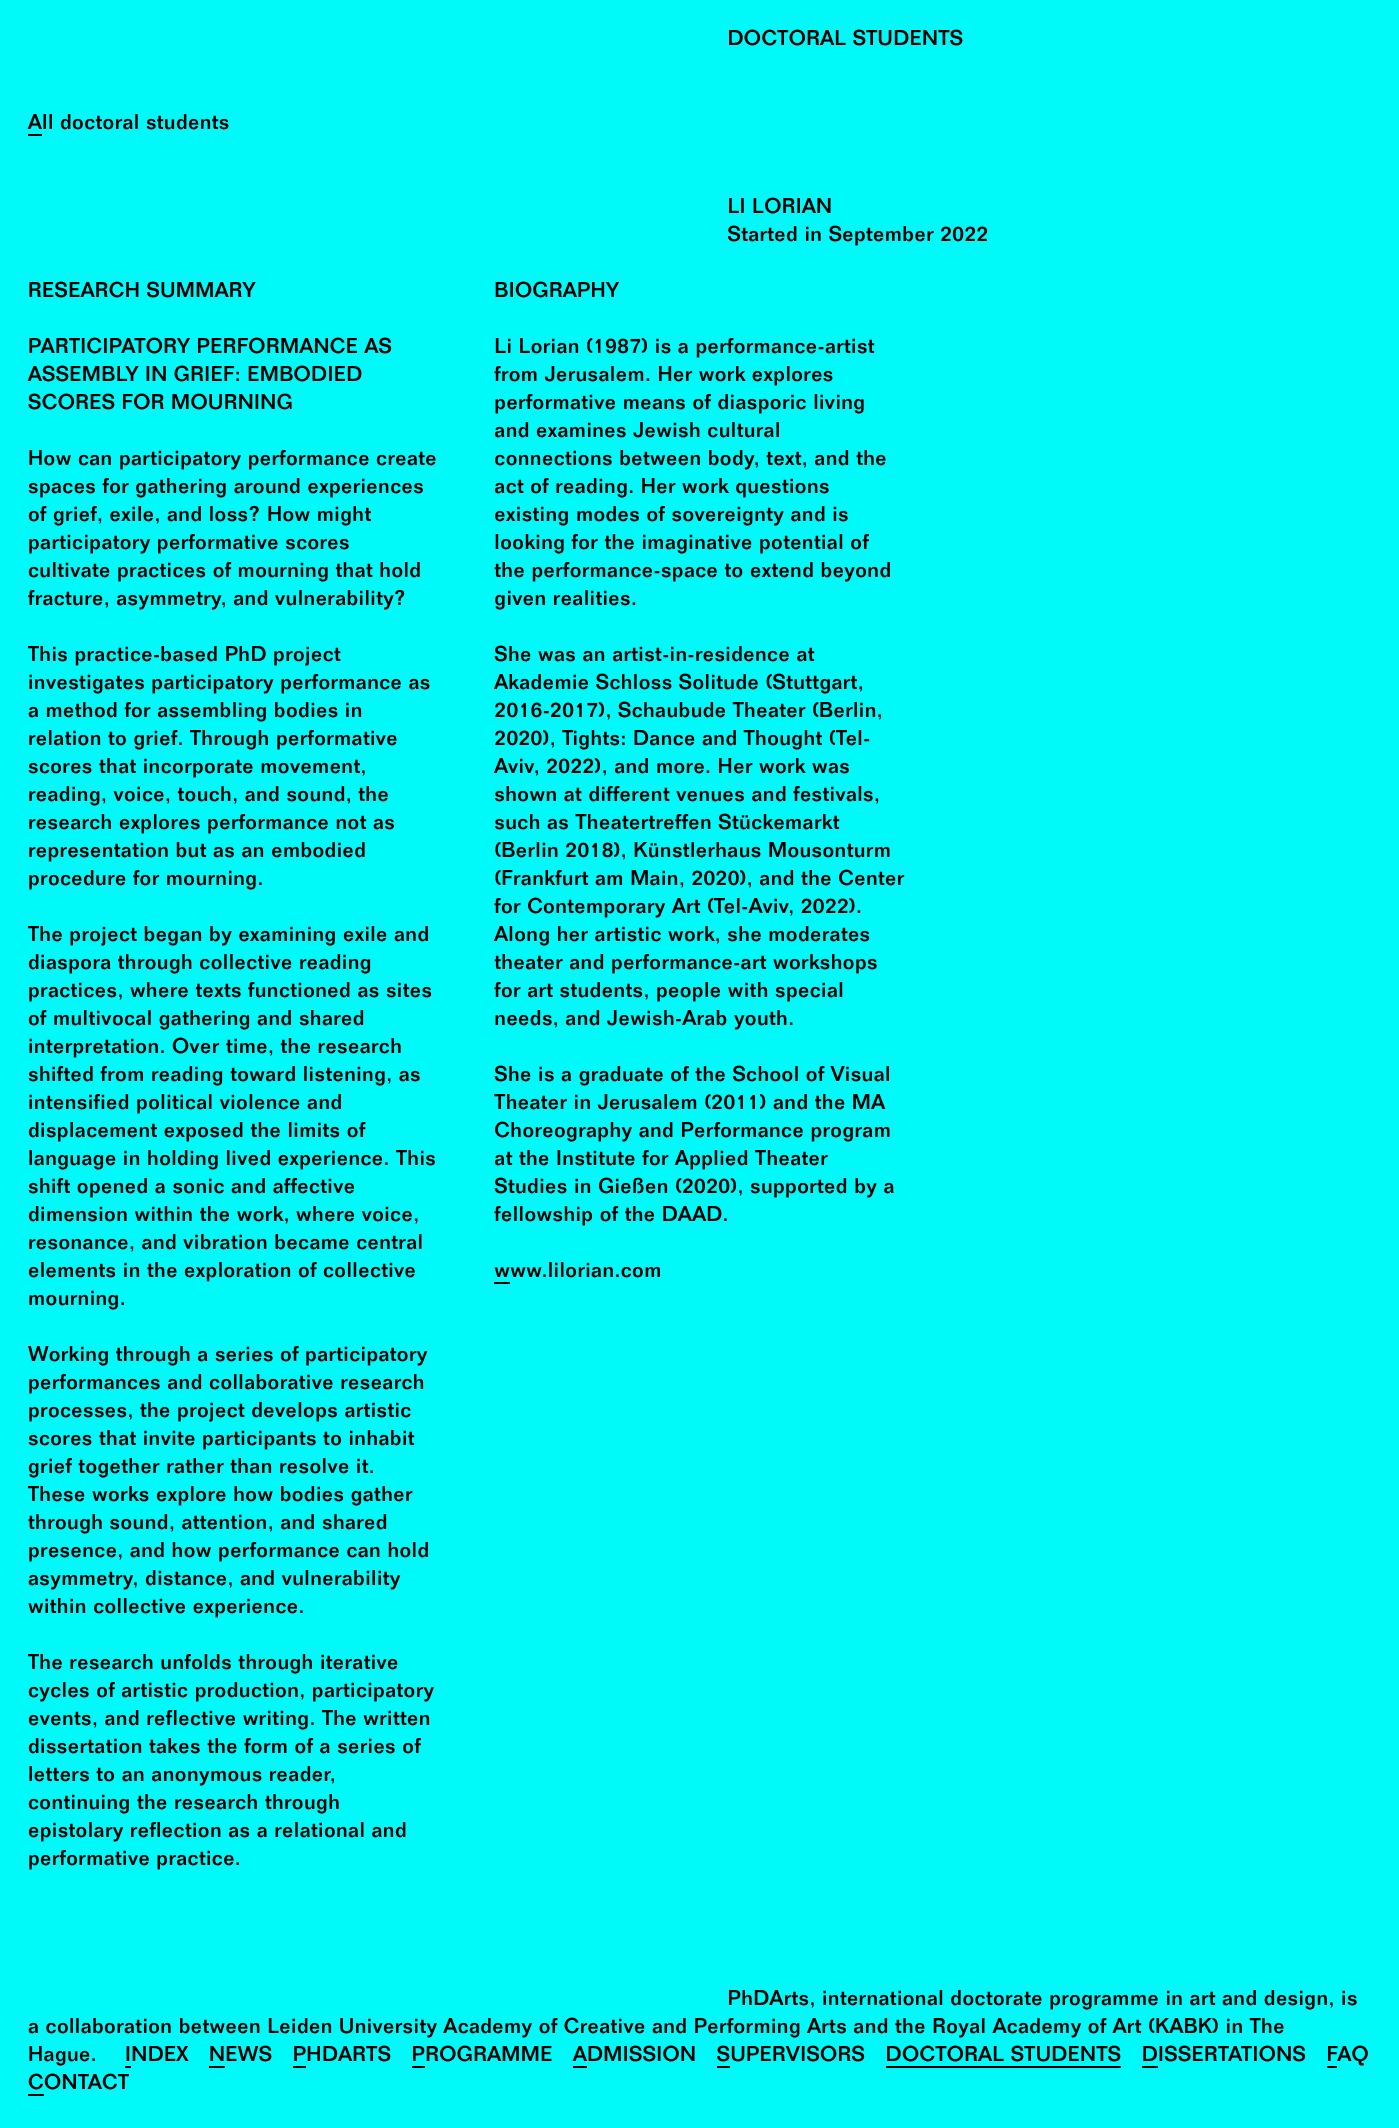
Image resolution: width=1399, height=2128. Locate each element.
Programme (482, 2057)
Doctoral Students (1004, 2057)
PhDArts (342, 2057)
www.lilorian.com (577, 1273)
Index (157, 2057)
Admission (635, 2057)
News (241, 2057)
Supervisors (791, 2057)
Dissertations (1224, 2057)
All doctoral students (129, 125)
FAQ (1348, 2057)
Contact (78, 2085)
